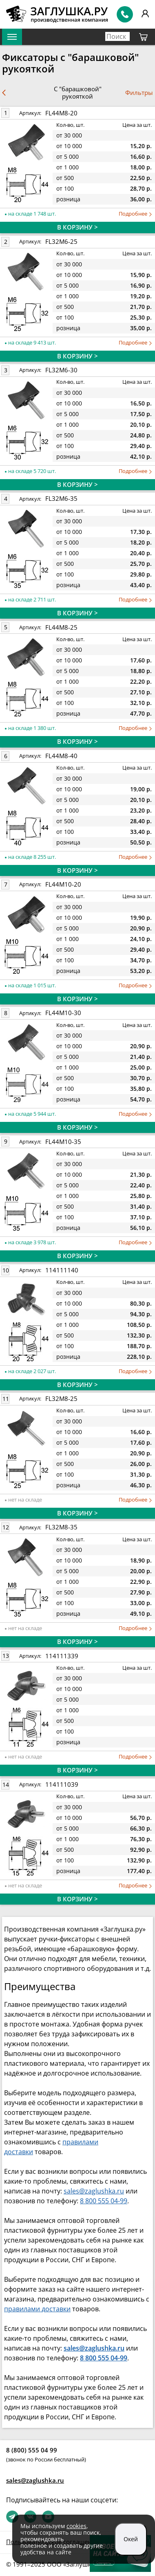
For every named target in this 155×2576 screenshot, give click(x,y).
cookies (76, 2526)
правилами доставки (37, 2308)
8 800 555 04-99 (103, 2200)
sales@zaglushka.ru (94, 2190)
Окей (131, 2539)
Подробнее (135, 214)
